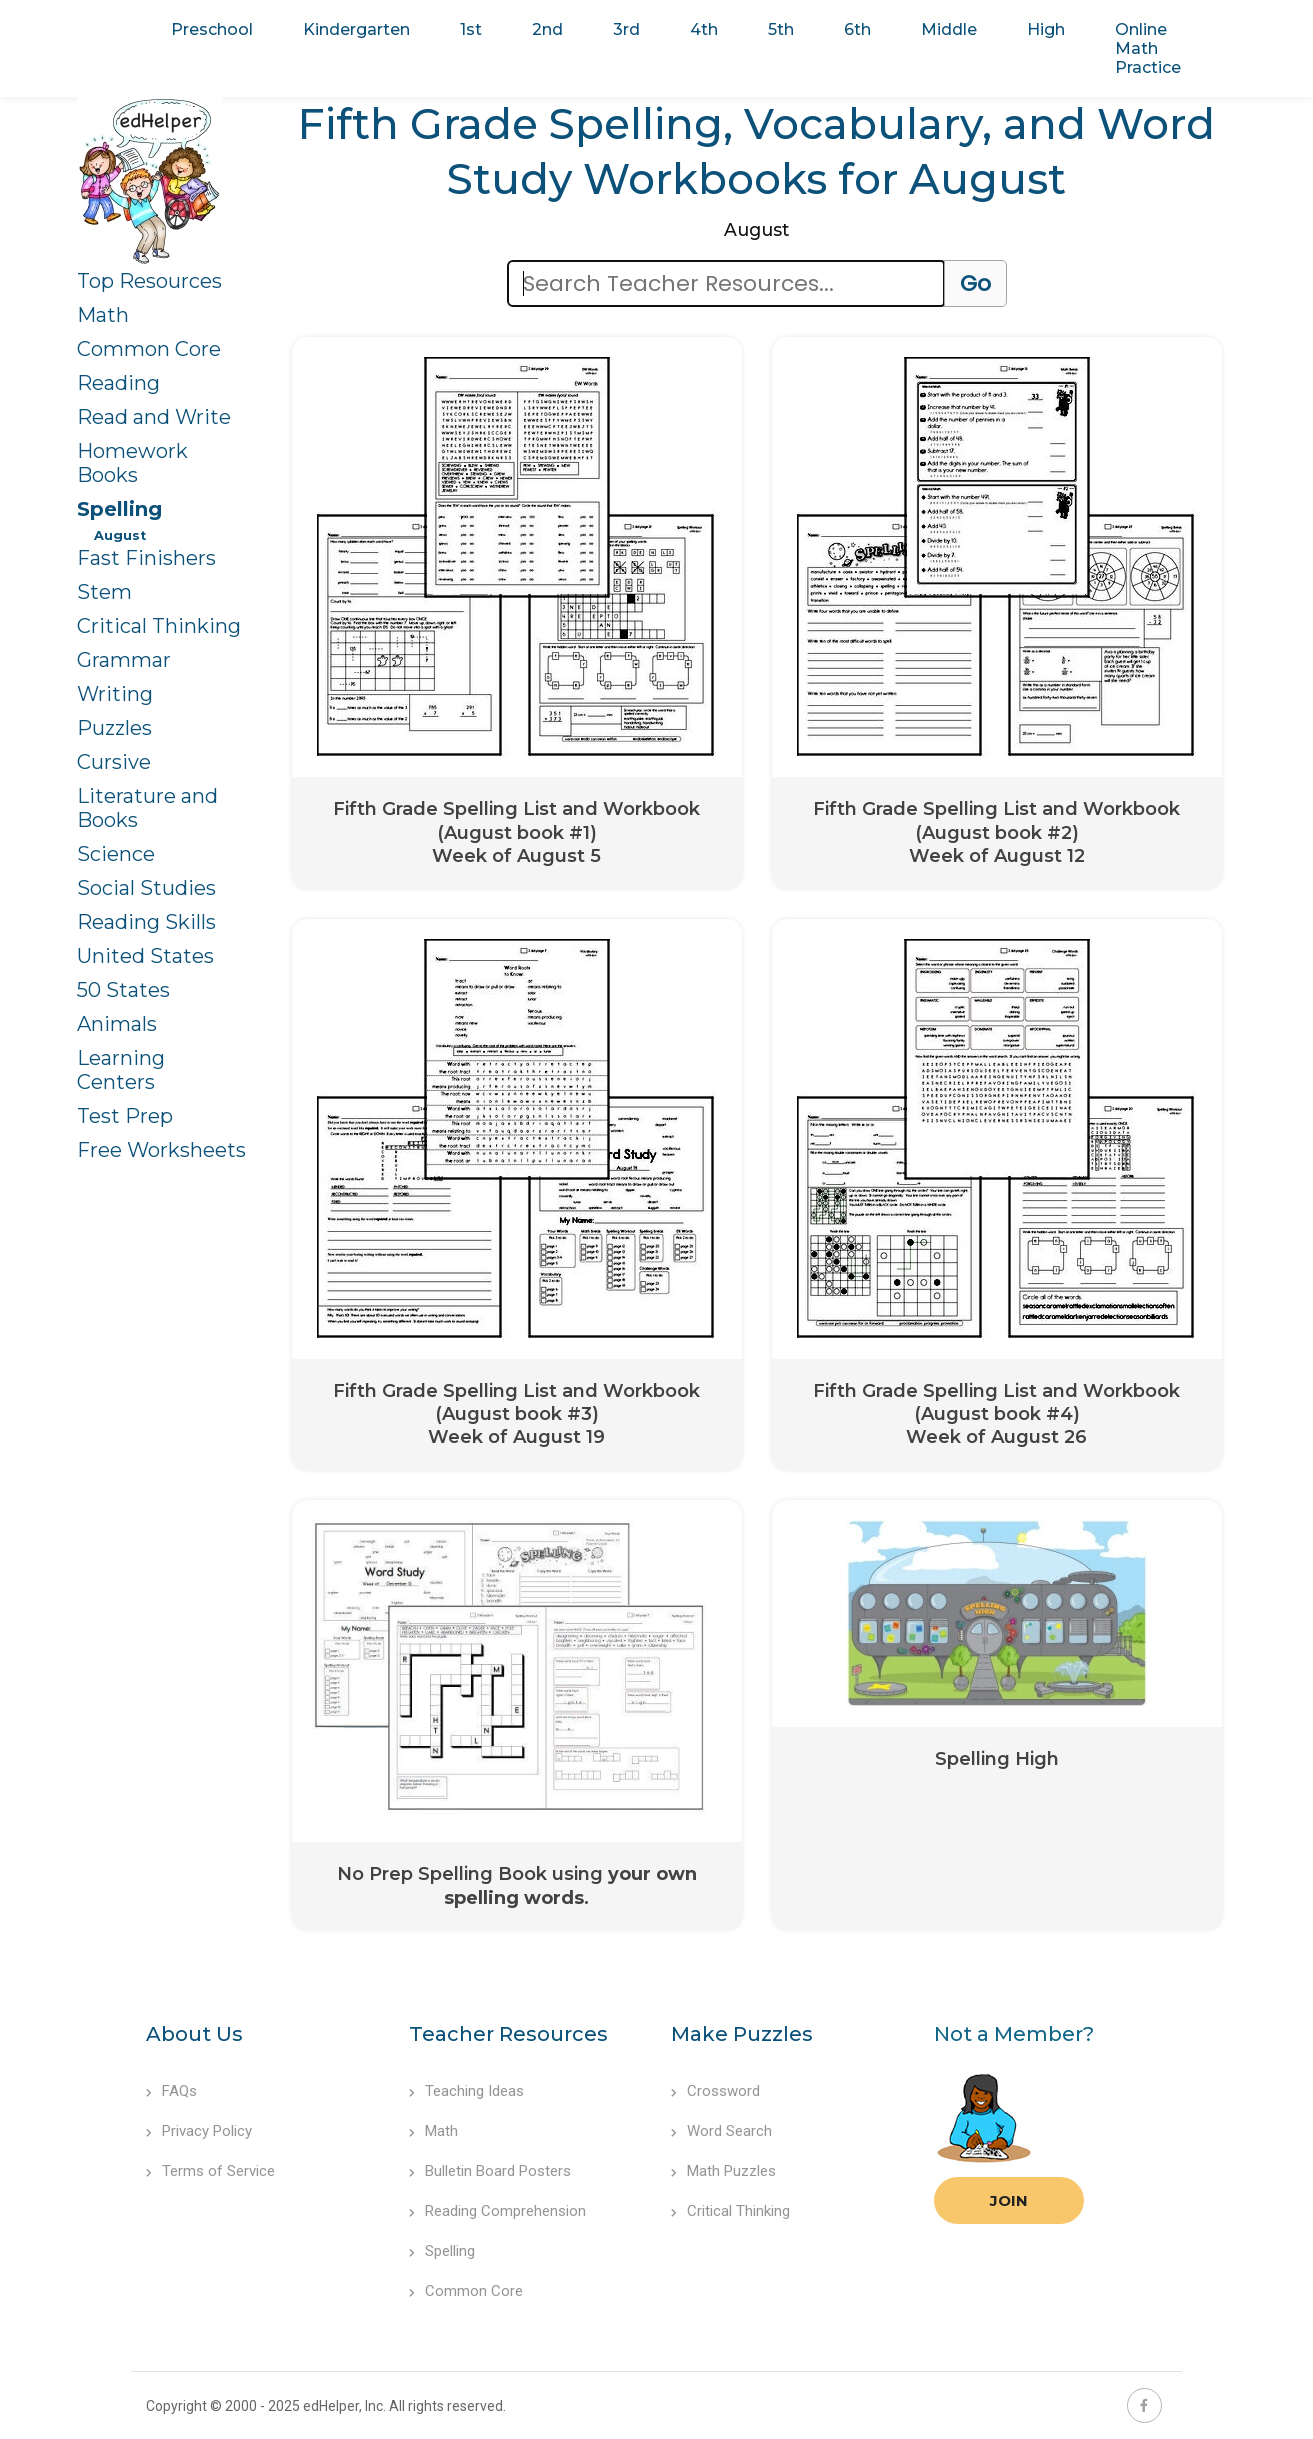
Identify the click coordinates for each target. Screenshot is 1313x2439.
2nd (547, 29)
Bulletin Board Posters (490, 2171)
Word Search (721, 2131)
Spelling (119, 509)
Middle (949, 29)
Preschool (212, 29)
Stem (104, 592)
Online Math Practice (1148, 48)
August (120, 535)
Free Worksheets (161, 1150)
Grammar (124, 660)
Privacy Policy (199, 2131)
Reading (118, 383)
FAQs (171, 2091)
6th (857, 29)
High (1046, 29)
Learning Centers (121, 1070)
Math (103, 315)
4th (704, 29)
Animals (117, 1024)
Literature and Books (147, 808)
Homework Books (132, 463)
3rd (626, 29)
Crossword (715, 2091)
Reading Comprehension (497, 2211)
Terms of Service (210, 2171)
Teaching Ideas (466, 2091)
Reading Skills (146, 922)
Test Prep (125, 1116)
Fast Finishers (146, 558)
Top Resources (149, 281)
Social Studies (146, 888)
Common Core (149, 349)
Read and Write (154, 417)
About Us (194, 2034)
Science (116, 854)
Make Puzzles (742, 2034)
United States (145, 956)
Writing (115, 694)
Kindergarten (356, 29)
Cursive (114, 762)
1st (471, 29)
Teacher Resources (508, 2034)
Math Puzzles (723, 2171)
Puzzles (114, 728)
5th (781, 29)
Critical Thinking (159, 626)
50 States (123, 990)
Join (1009, 2200)
